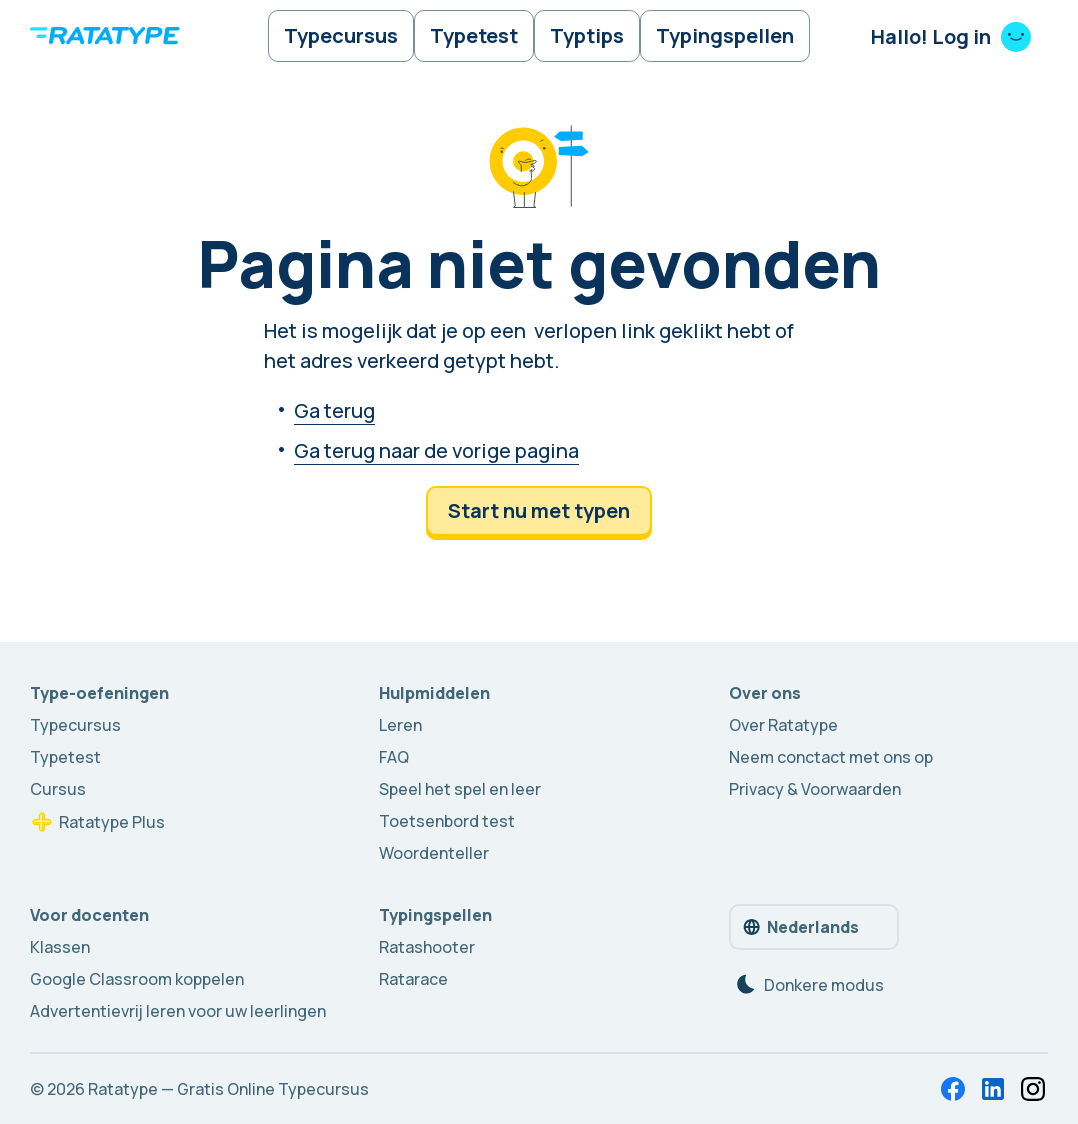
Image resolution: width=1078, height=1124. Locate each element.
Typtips (588, 36)
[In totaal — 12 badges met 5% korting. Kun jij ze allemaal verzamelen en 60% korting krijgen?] (1033, 1089)
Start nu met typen (539, 512)
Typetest (473, 36)
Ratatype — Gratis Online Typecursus (228, 1089)
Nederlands (800, 927)
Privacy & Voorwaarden (815, 789)
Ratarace (413, 979)
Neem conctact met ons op (831, 757)
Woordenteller (434, 853)
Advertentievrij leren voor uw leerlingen (178, 1011)
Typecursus (338, 36)
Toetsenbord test (447, 821)
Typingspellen (728, 36)
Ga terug (334, 412)
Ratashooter (427, 947)
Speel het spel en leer (460, 789)
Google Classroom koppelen (137, 979)
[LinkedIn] (993, 1089)
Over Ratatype (783, 725)
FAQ (394, 757)
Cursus (58, 789)
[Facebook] (953, 1089)
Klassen (60, 947)
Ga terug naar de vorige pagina (436, 452)
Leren (400, 725)
